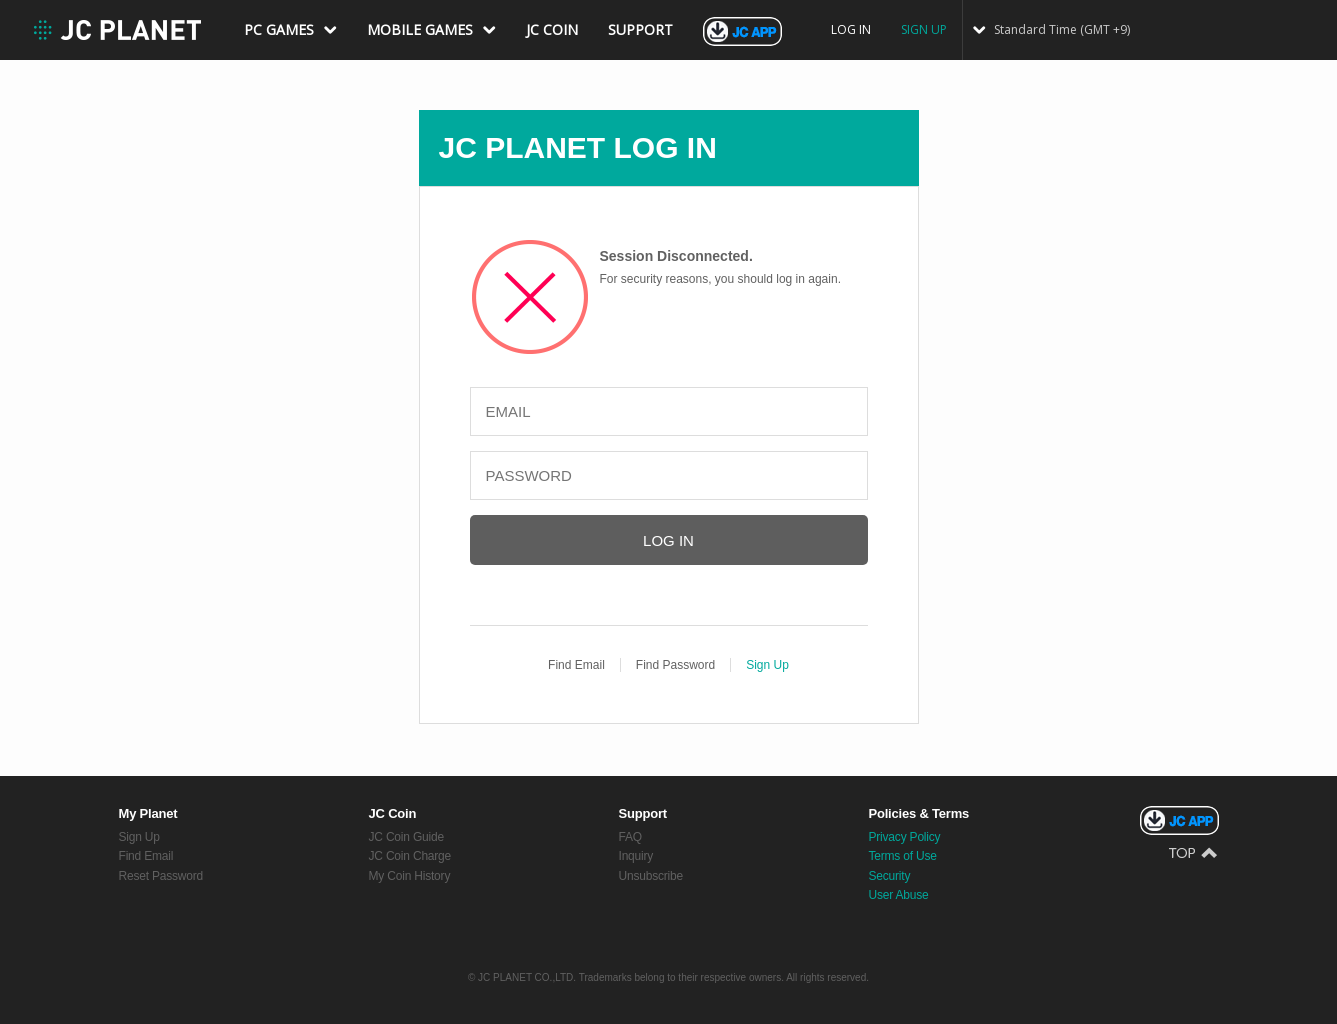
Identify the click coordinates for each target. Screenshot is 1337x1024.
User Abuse (899, 895)
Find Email (576, 665)
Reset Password (161, 876)
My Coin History (410, 876)
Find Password (675, 665)
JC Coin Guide (406, 837)
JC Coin (393, 813)
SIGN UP (924, 29)
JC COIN (552, 29)
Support (643, 813)
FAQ (630, 837)
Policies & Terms (919, 813)
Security (890, 876)
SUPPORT (640, 29)
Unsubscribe (651, 876)
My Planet (148, 813)
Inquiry (636, 856)
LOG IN (851, 29)
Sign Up (767, 665)
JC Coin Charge (410, 856)
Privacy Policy (905, 837)
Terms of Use (903, 856)
